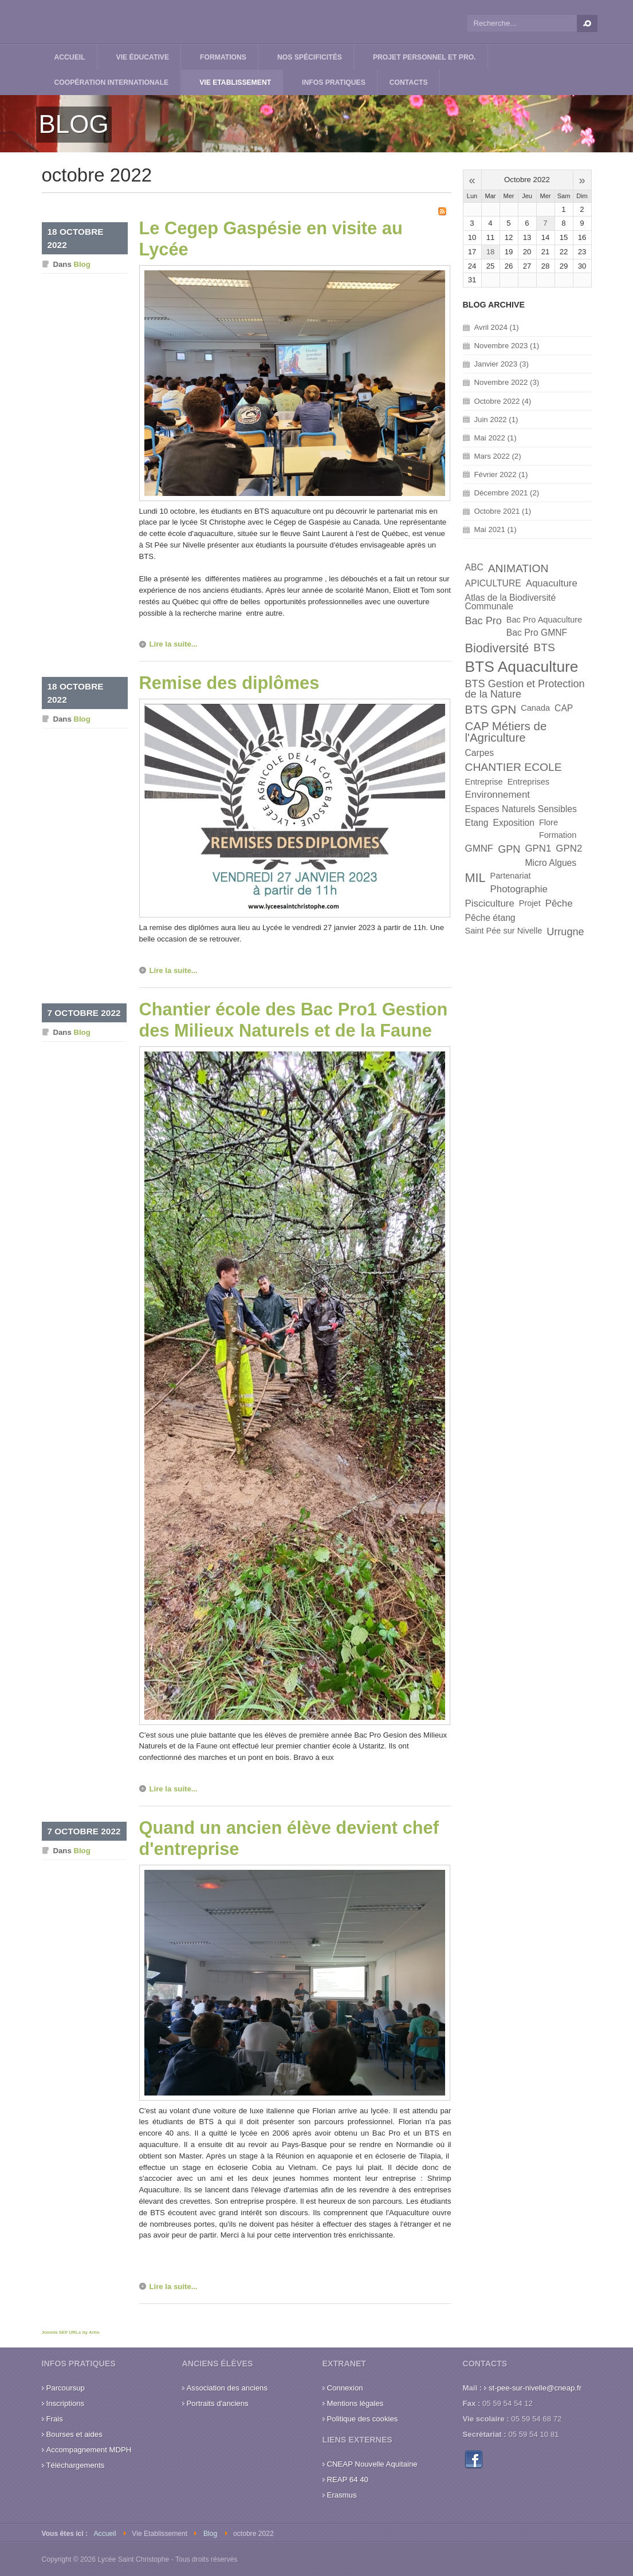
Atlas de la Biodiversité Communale (510, 602)
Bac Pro (483, 621)
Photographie (519, 889)
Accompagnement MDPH (89, 2449)
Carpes (479, 753)
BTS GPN (491, 709)
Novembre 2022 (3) (507, 382)
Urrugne (565, 932)
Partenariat (510, 875)
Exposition (513, 823)
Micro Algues (550, 863)
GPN (509, 849)
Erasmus (342, 2495)
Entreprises (528, 781)
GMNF (479, 848)
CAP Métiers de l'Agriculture (506, 731)
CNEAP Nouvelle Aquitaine (372, 2464)
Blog (81, 264)
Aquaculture (551, 583)
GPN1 (538, 848)
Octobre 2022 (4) (503, 401)
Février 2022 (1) (501, 474)
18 (490, 251)
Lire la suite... (174, 644)
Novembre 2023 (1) (507, 345)
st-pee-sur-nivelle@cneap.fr (535, 2388)
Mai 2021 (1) (495, 529)
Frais (54, 2418)
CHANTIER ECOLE (513, 767)
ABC (474, 567)
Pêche (559, 903)
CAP (564, 708)
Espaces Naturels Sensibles (521, 809)
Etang (477, 823)
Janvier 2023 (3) (501, 364)
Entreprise (484, 781)
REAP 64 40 (347, 2479)
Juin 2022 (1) (496, 419)
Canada (535, 707)
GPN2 (569, 848)
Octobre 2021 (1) (503, 511)
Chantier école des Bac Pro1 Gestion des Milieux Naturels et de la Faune (293, 1020)
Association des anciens (227, 2388)
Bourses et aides (74, 2434)
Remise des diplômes (229, 683)
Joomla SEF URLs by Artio (71, 2332)
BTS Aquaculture (522, 666)
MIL (475, 878)
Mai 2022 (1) (495, 438)
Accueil (105, 2534)
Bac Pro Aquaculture (544, 619)
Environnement (497, 794)
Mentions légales (355, 2403)
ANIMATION (518, 568)
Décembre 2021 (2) (507, 493)
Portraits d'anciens (218, 2403)
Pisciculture (489, 903)
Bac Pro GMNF (536, 632)
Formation (557, 835)
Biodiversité (497, 648)
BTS (544, 647)
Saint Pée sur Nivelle (503, 930)
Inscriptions (65, 2403)
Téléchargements (75, 2465)
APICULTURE (493, 583)
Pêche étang (490, 918)
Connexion (345, 2388)
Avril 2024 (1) (496, 327)
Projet (530, 903)
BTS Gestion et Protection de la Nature (525, 689)
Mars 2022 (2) (497, 456)
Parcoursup (65, 2388)
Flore (548, 822)
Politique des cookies (362, 2418)
